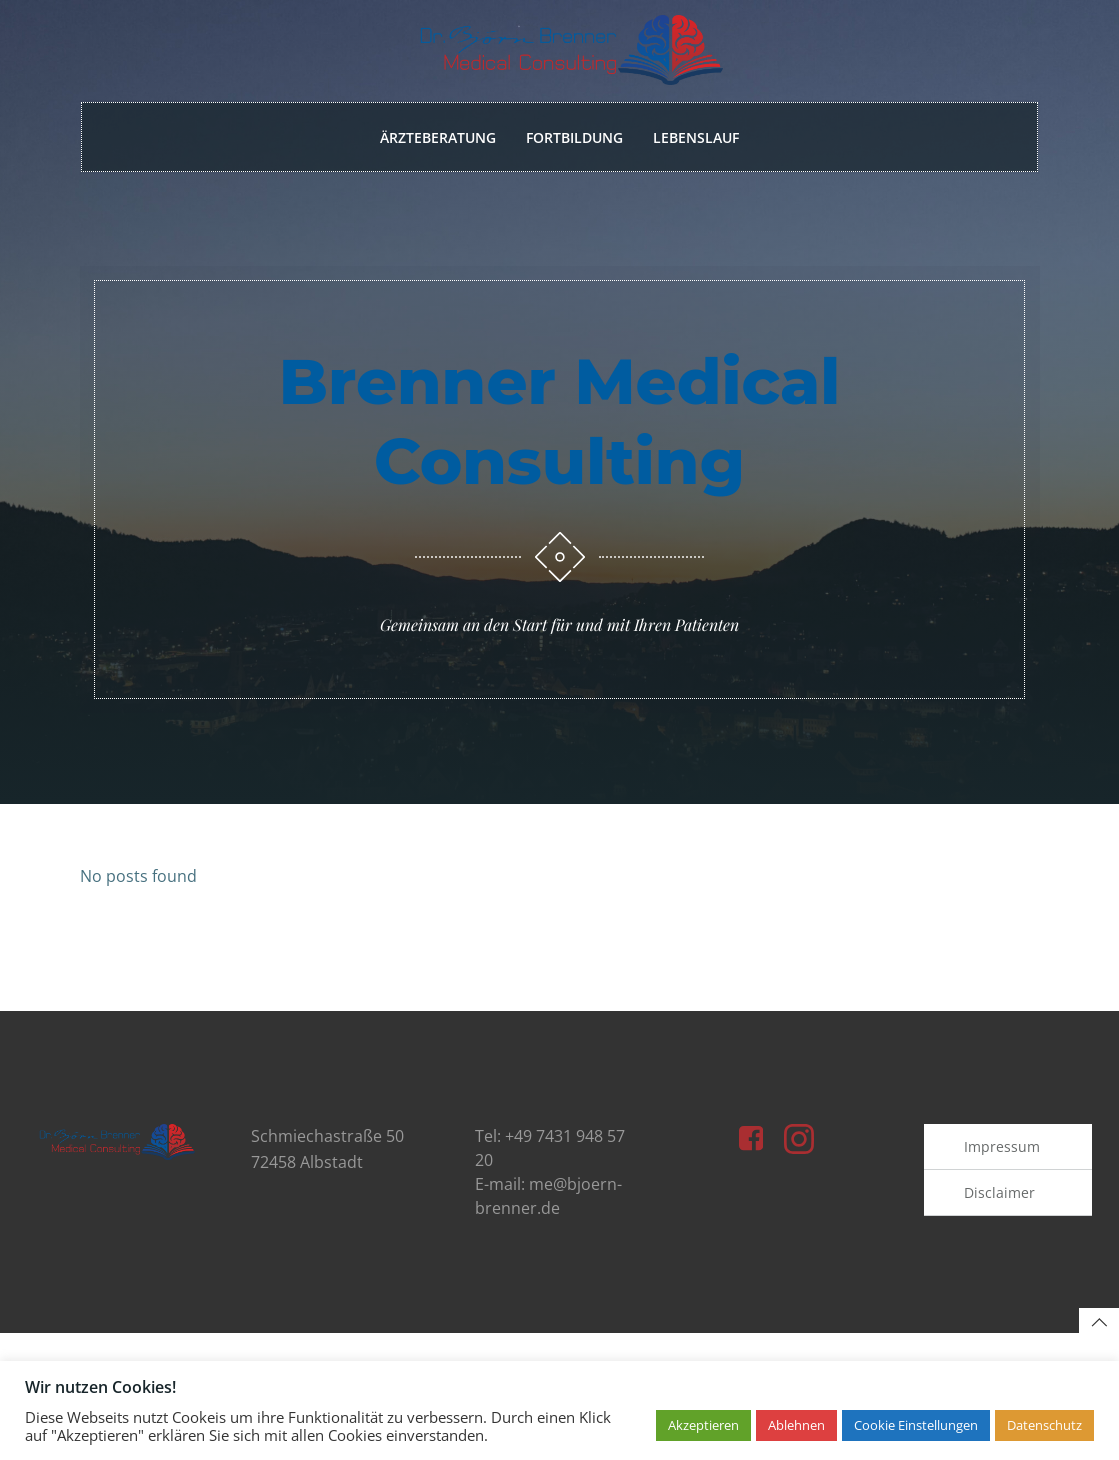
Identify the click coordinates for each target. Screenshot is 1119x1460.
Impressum (1003, 1179)
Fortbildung (574, 138)
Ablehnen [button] (796, 1425)
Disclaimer (1000, 1225)
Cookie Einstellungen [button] (916, 1425)
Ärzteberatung (438, 138)
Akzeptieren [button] (703, 1425)
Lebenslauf (696, 138)
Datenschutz (1044, 1425)
